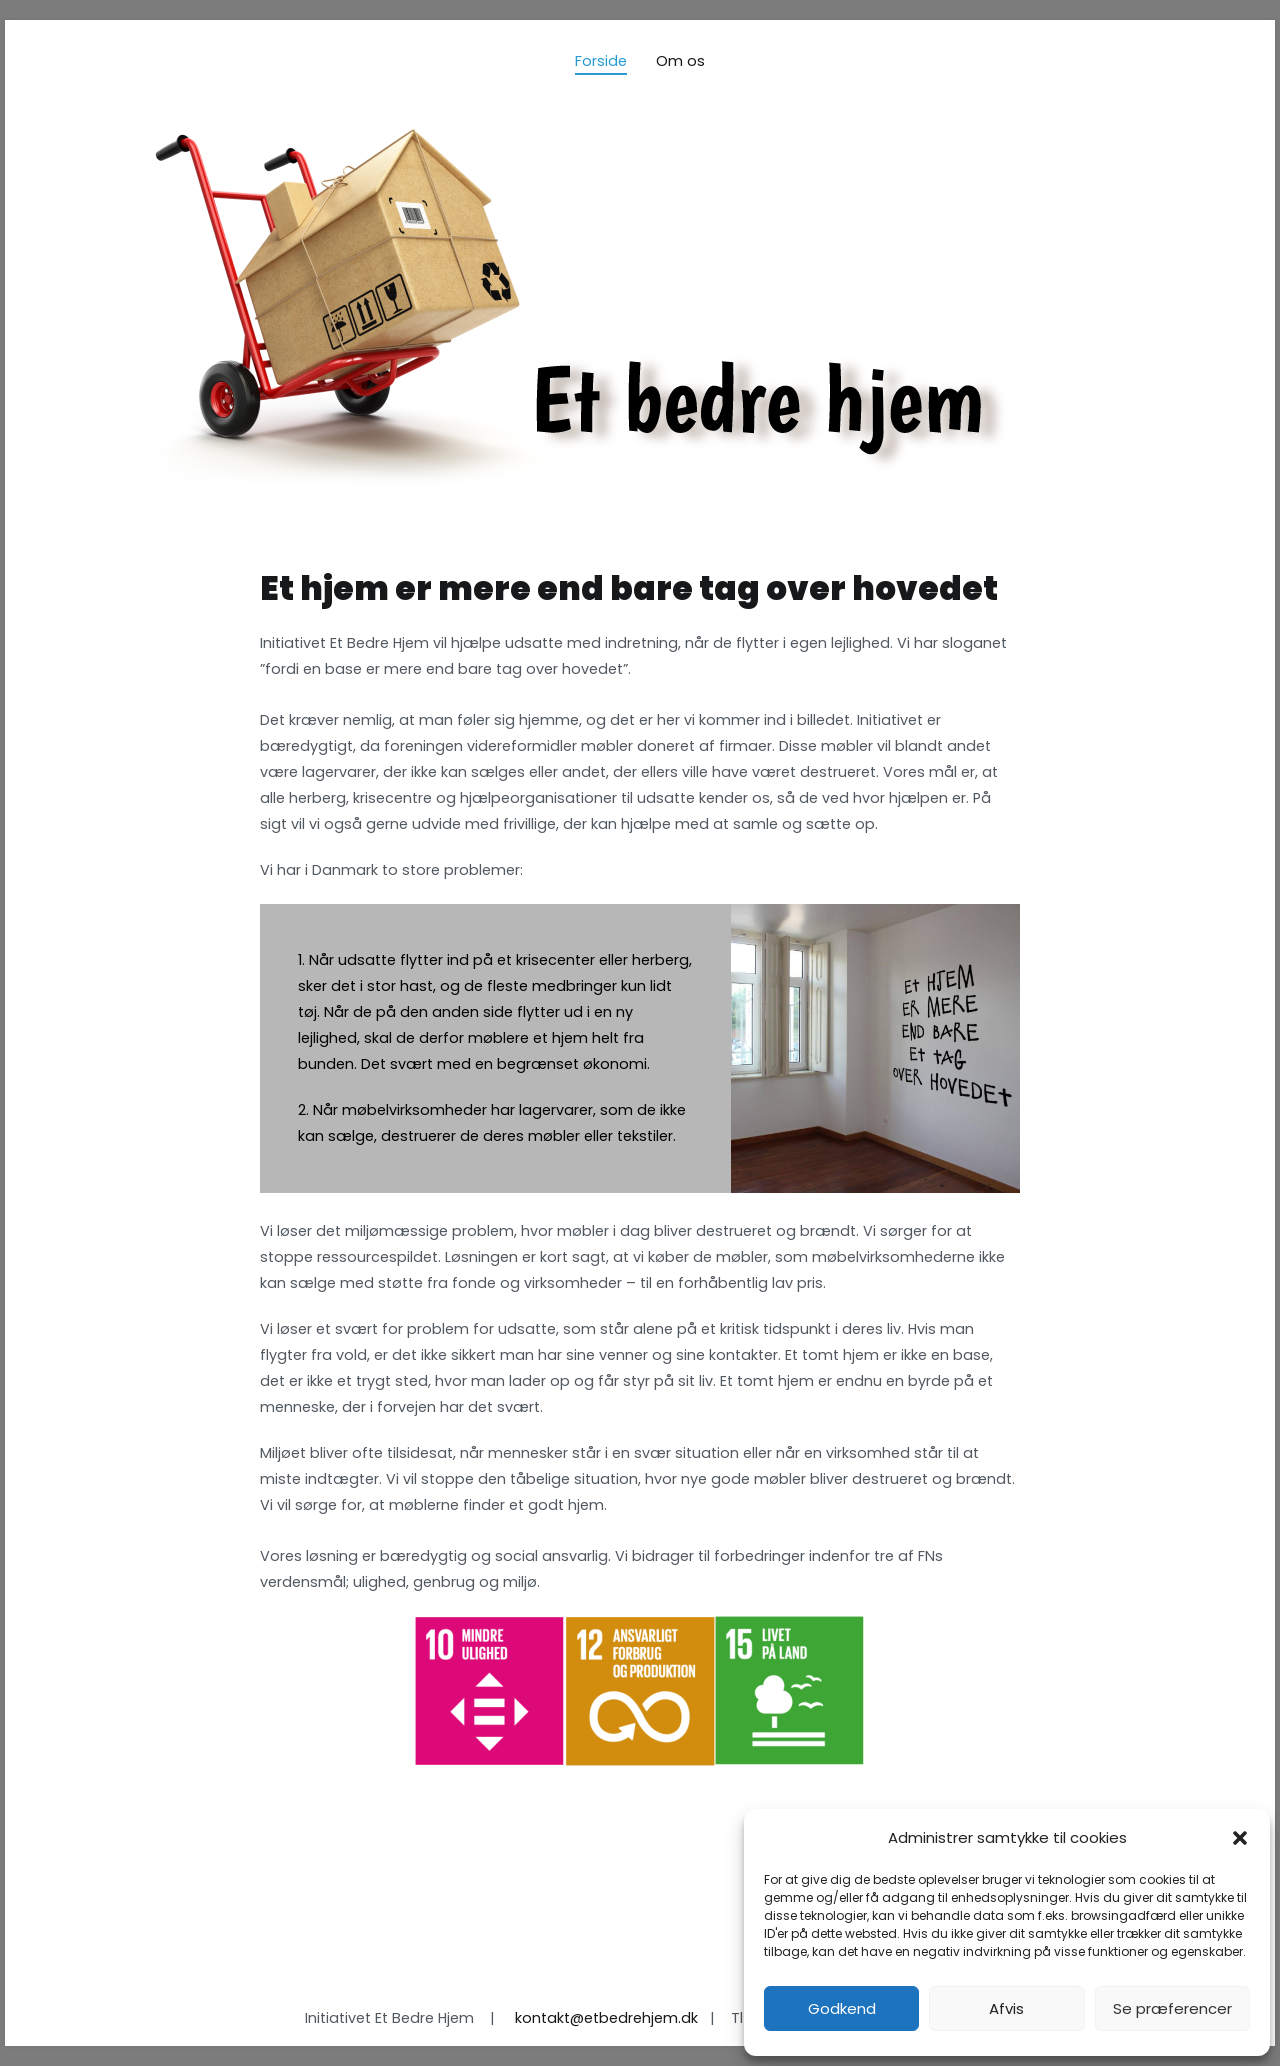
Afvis (1006, 2008)
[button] (1240, 1838)
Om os (680, 61)
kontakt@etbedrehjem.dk (606, 2018)
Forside (601, 61)
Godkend (842, 2008)
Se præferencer (1172, 2008)
